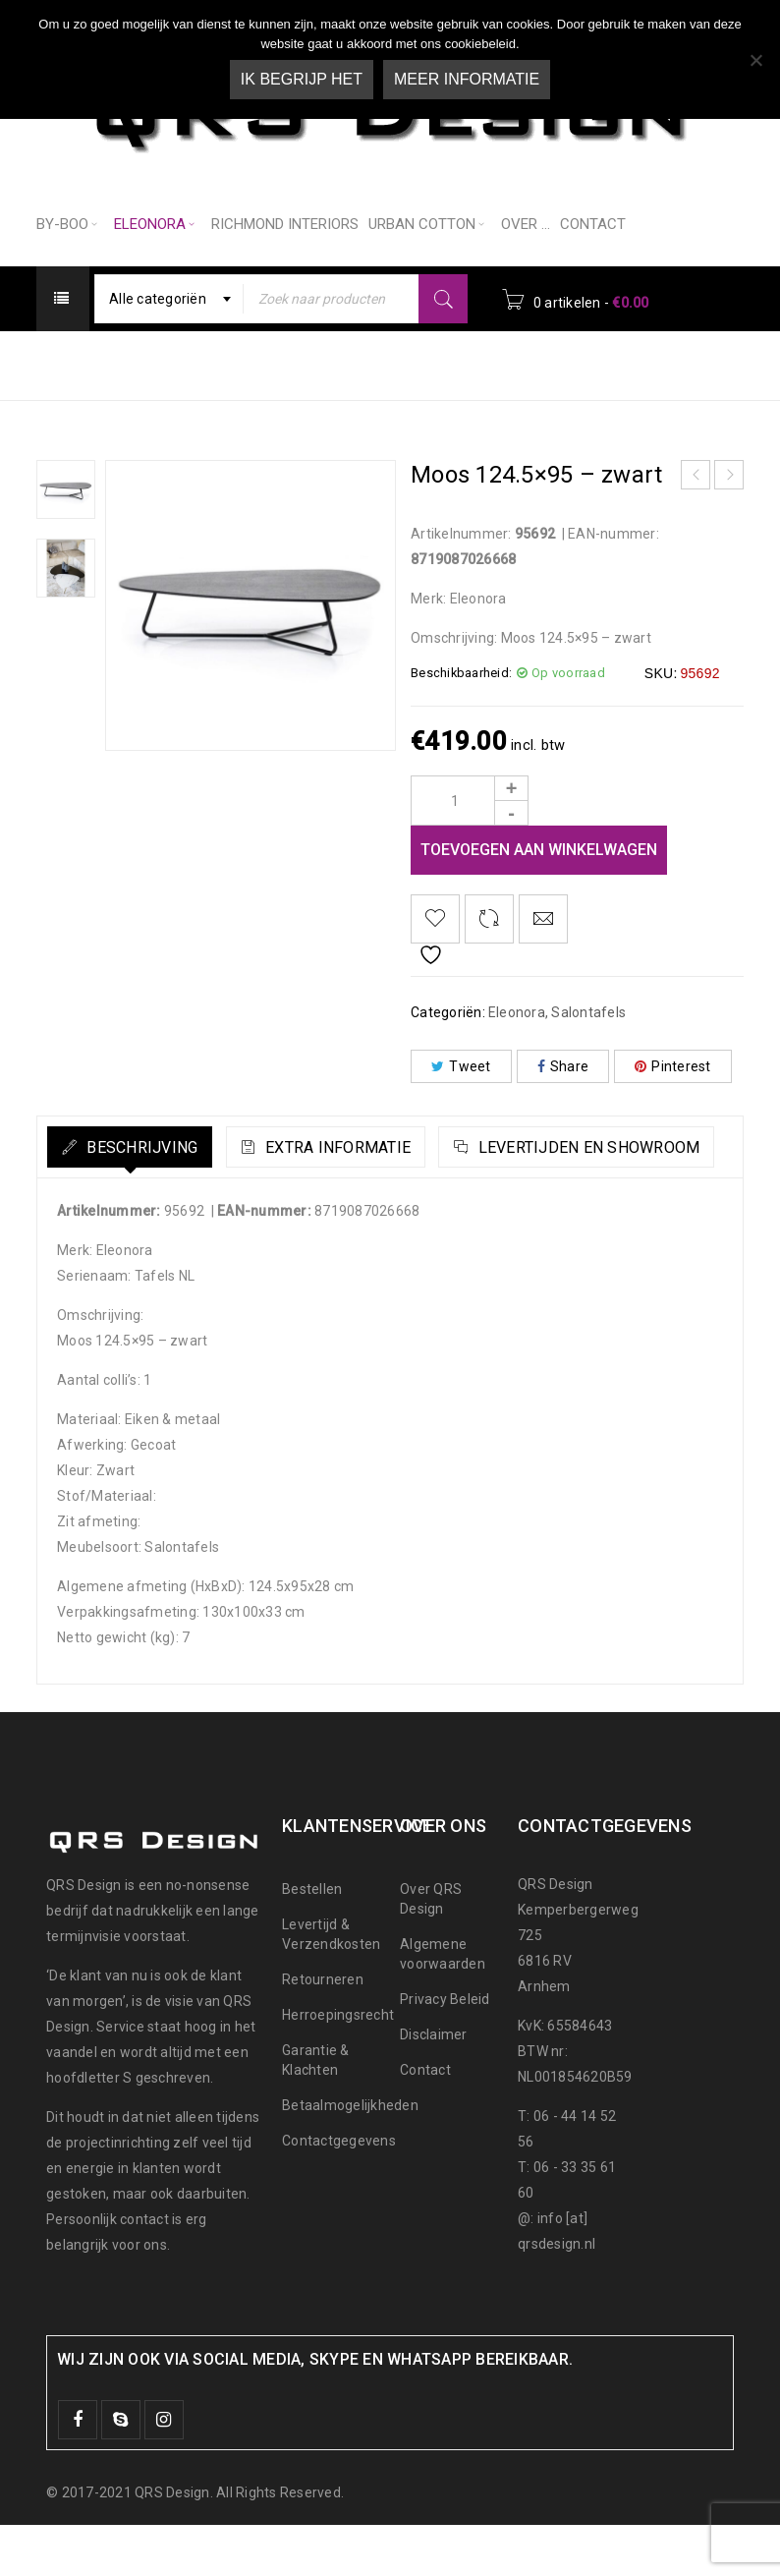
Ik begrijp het (301, 79)
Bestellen (312, 1940)
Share (563, 1066)
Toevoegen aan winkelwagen (538, 849)
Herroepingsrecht (338, 2066)
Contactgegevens (339, 2192)
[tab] (146, 1147)
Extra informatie (383, 1147)
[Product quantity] (470, 800)
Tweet (461, 1066)
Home (293, 364)
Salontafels (483, 364)
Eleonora (379, 364)
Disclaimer (434, 2085)
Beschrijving (155, 1147)
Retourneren (322, 2030)
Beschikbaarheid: (461, 672)
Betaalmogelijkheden (350, 2156)
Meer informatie (466, 79)
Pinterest (673, 1066)
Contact (425, 2121)
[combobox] (172, 298)
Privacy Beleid (445, 2050)
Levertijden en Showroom (211, 1198)
